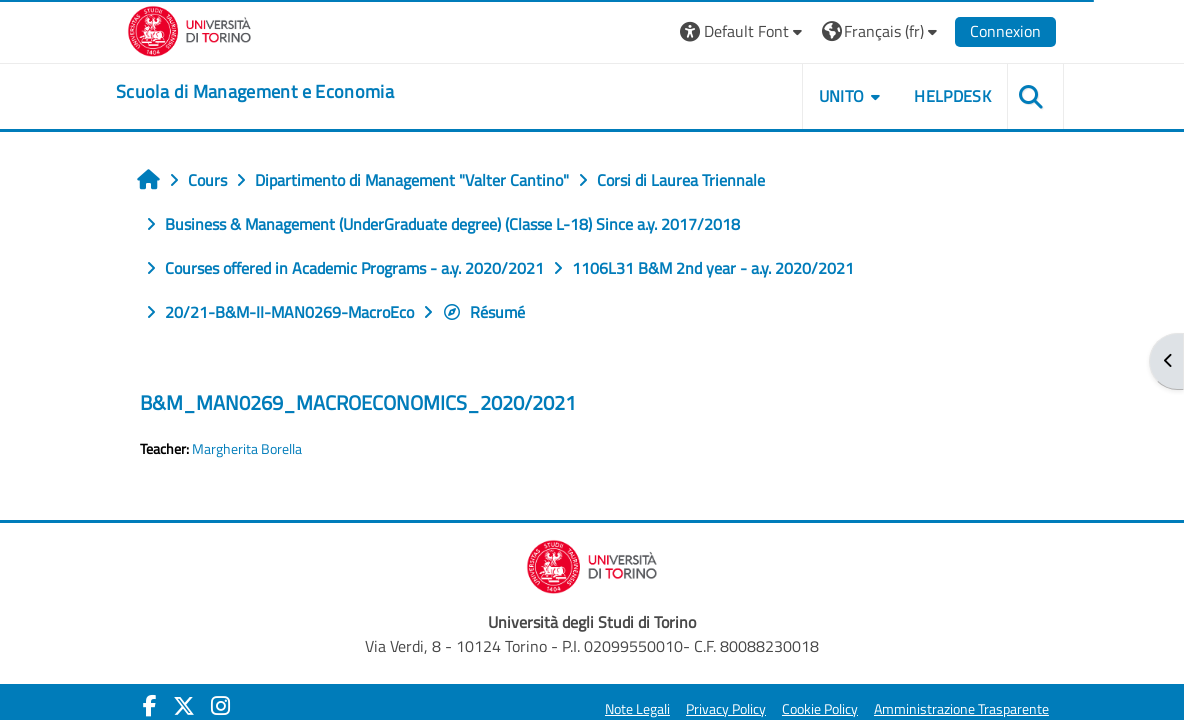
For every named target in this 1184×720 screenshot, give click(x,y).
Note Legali (637, 709)
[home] (255, 92)
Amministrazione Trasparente (961, 709)
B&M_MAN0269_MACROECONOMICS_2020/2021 (358, 402)
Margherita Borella (247, 449)
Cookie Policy (820, 709)
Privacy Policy (726, 709)
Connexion (1005, 31)
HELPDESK (952, 96)
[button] (743, 31)
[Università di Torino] (189, 29)
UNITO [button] (842, 96)
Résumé (483, 312)
